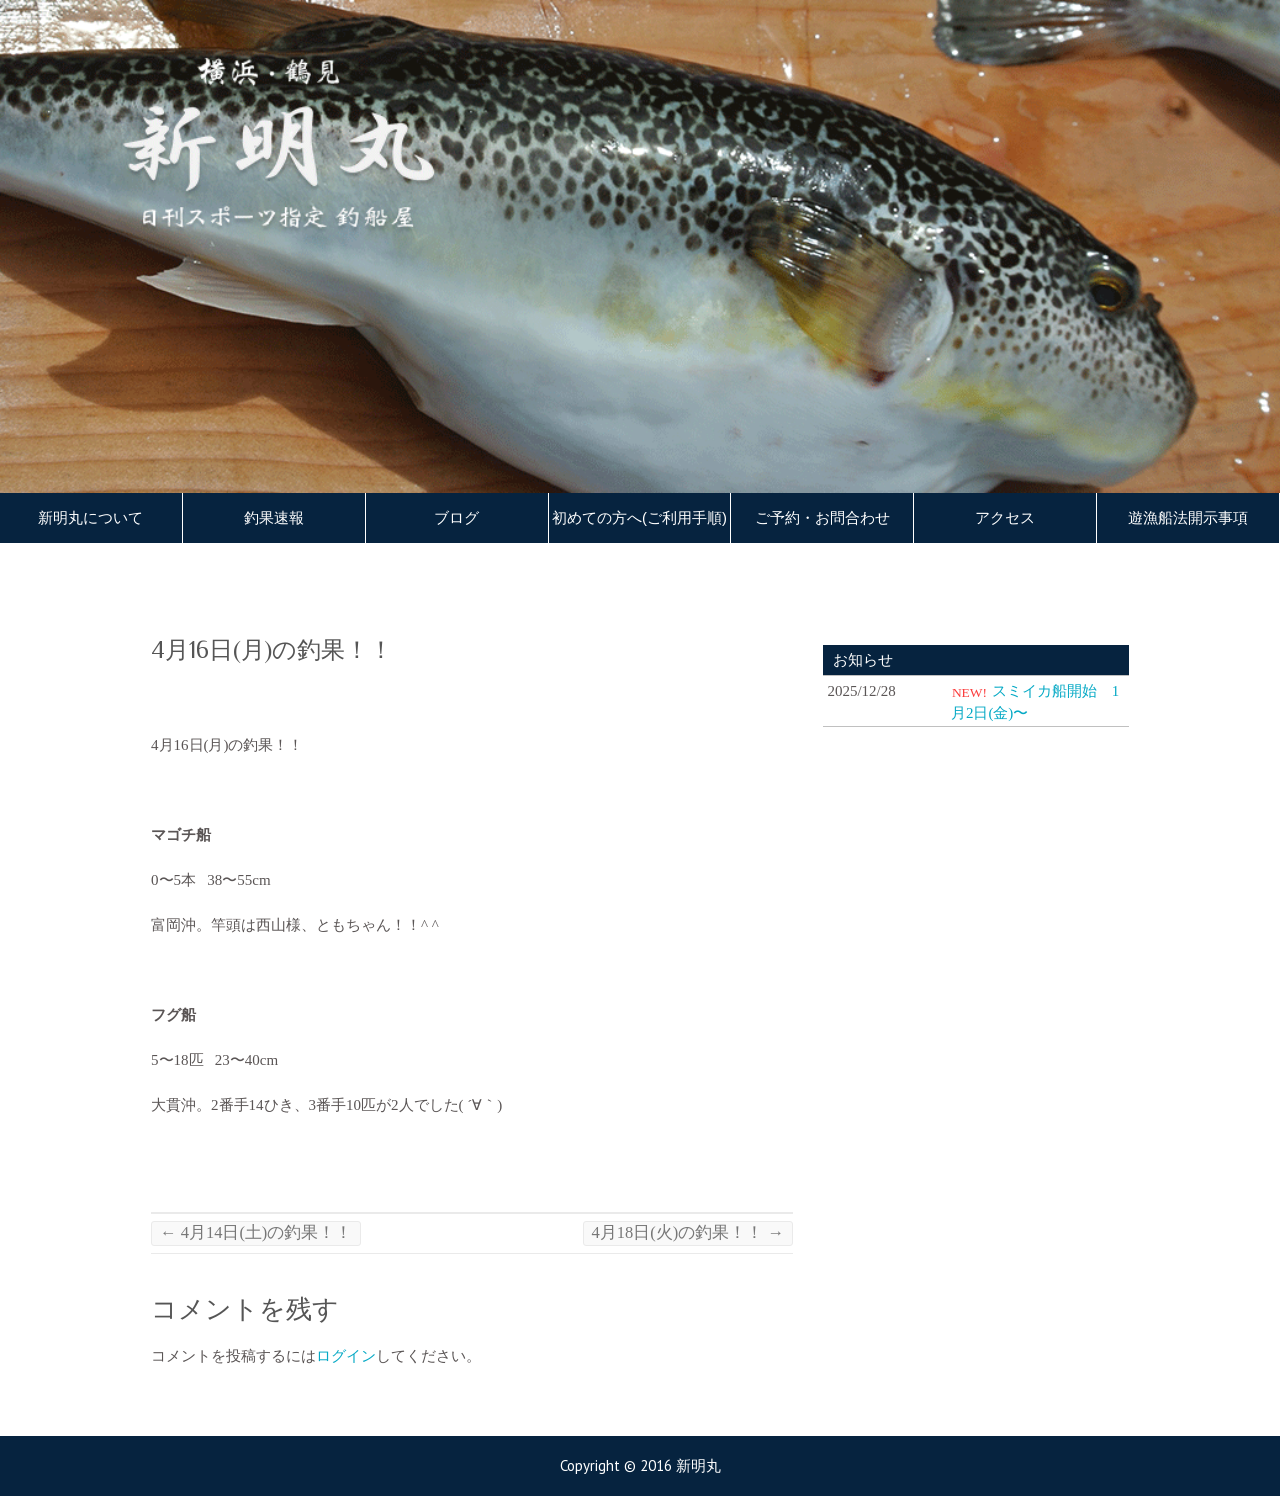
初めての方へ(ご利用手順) (639, 518)
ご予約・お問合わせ (822, 518)
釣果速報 (274, 518)
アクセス (1005, 518)
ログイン (346, 1356)
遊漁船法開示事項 (1188, 518)
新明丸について (90, 518)
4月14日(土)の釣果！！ (256, 1232)
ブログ (456, 518)
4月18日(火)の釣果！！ (688, 1232)
